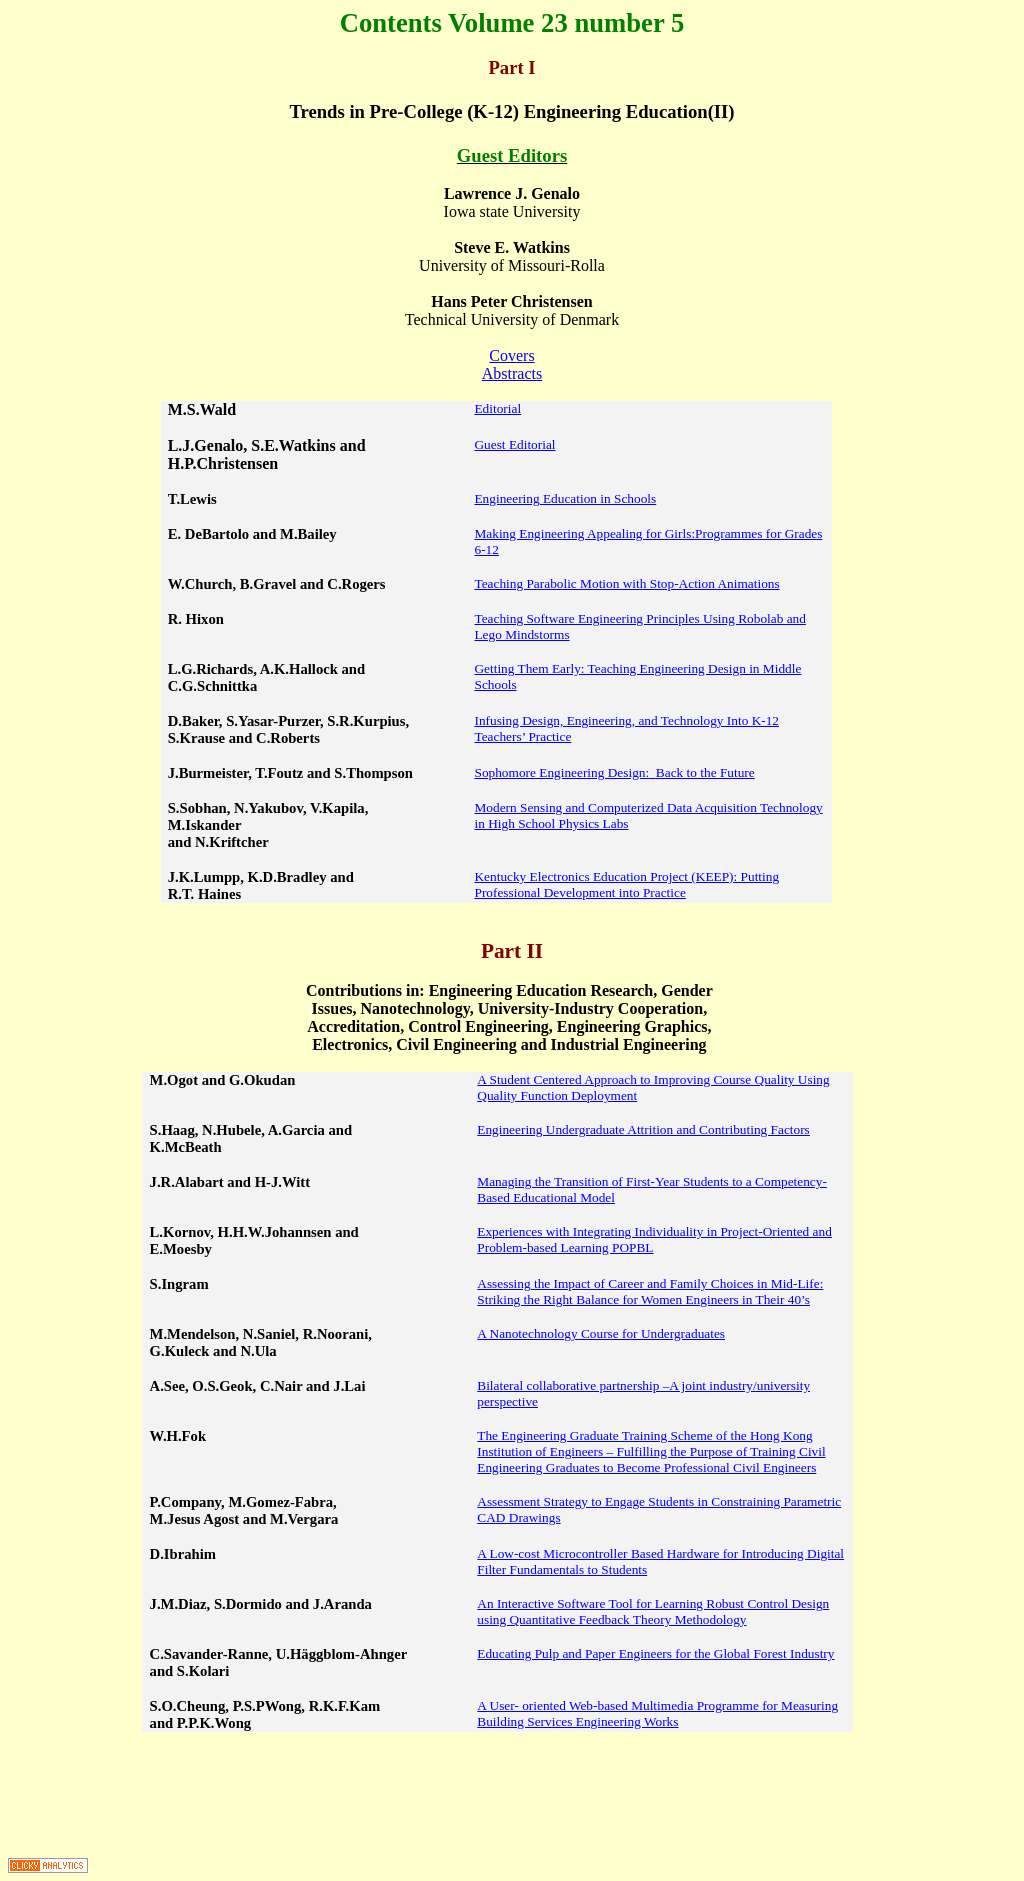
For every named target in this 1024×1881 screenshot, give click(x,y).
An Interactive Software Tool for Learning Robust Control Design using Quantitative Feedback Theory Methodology (653, 1611)
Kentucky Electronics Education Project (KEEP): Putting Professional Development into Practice (626, 884)
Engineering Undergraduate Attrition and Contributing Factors (643, 1129)
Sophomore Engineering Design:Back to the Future (614, 772)
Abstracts (512, 373)
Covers (511, 355)
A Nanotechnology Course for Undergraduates (601, 1333)
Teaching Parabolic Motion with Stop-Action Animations (626, 583)
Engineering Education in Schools (565, 498)
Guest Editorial (514, 444)
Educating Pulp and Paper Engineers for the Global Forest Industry (655, 1653)
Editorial (497, 408)
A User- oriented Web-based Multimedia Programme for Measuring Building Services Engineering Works (657, 1713)
